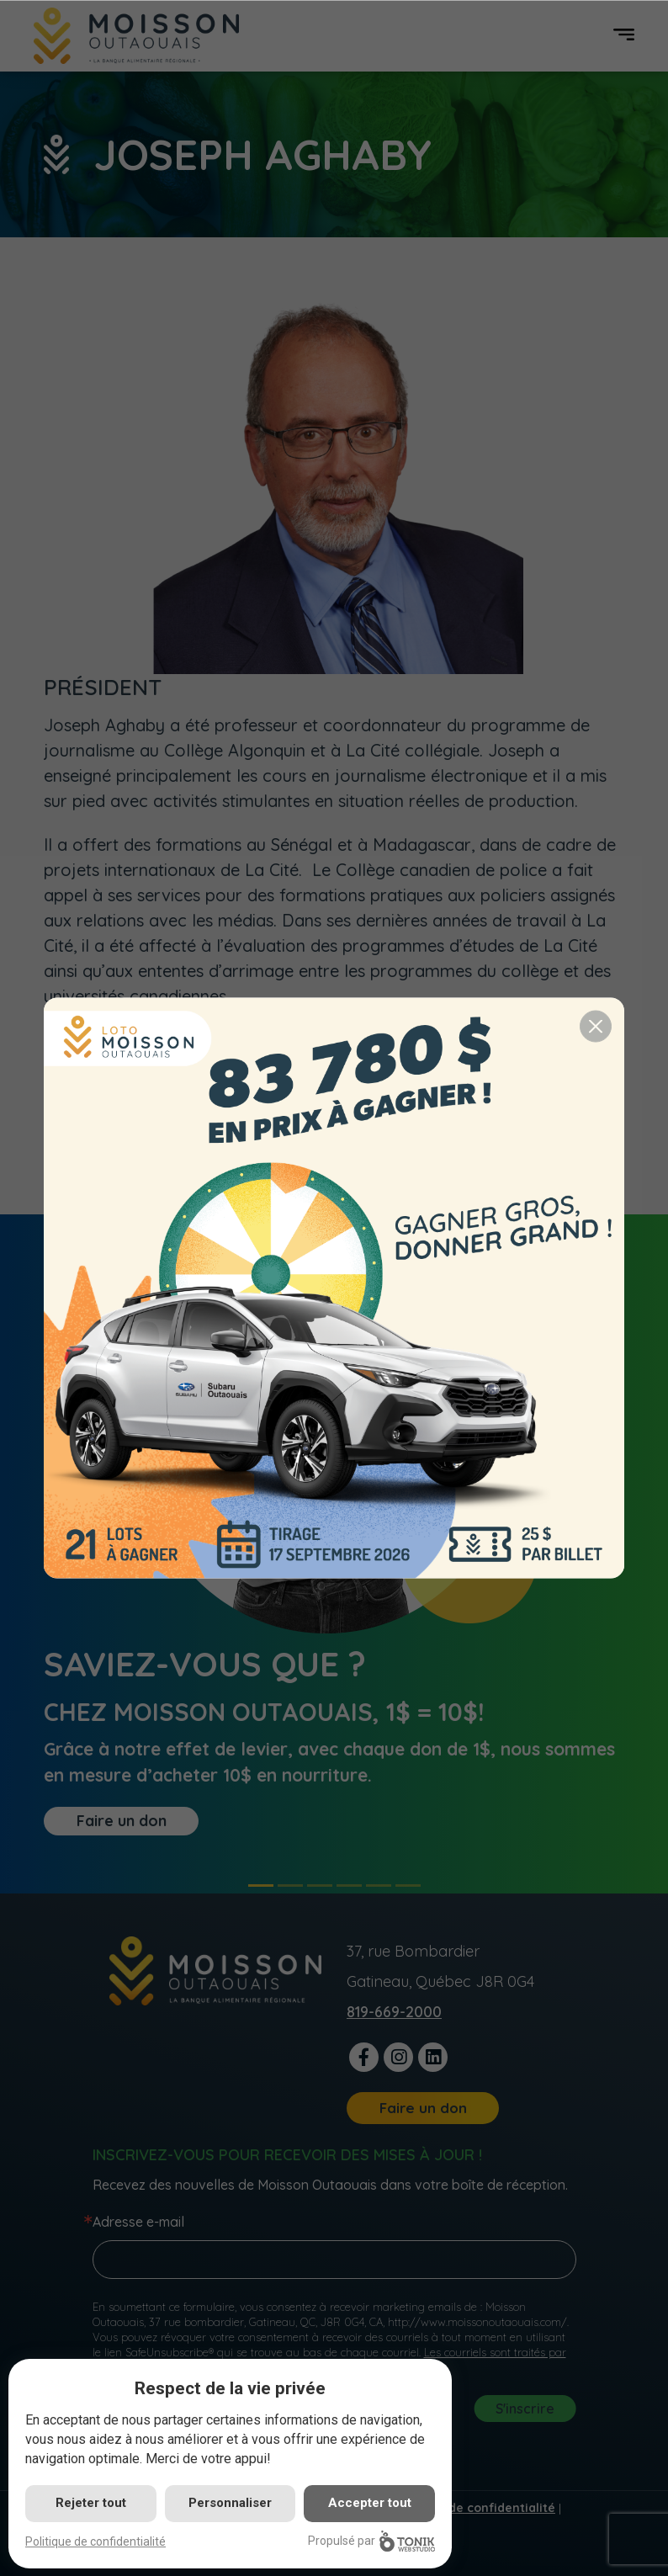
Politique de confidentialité (95, 2541)
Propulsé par (371, 2541)
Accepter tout (369, 2502)
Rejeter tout (91, 2502)
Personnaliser (230, 2502)
